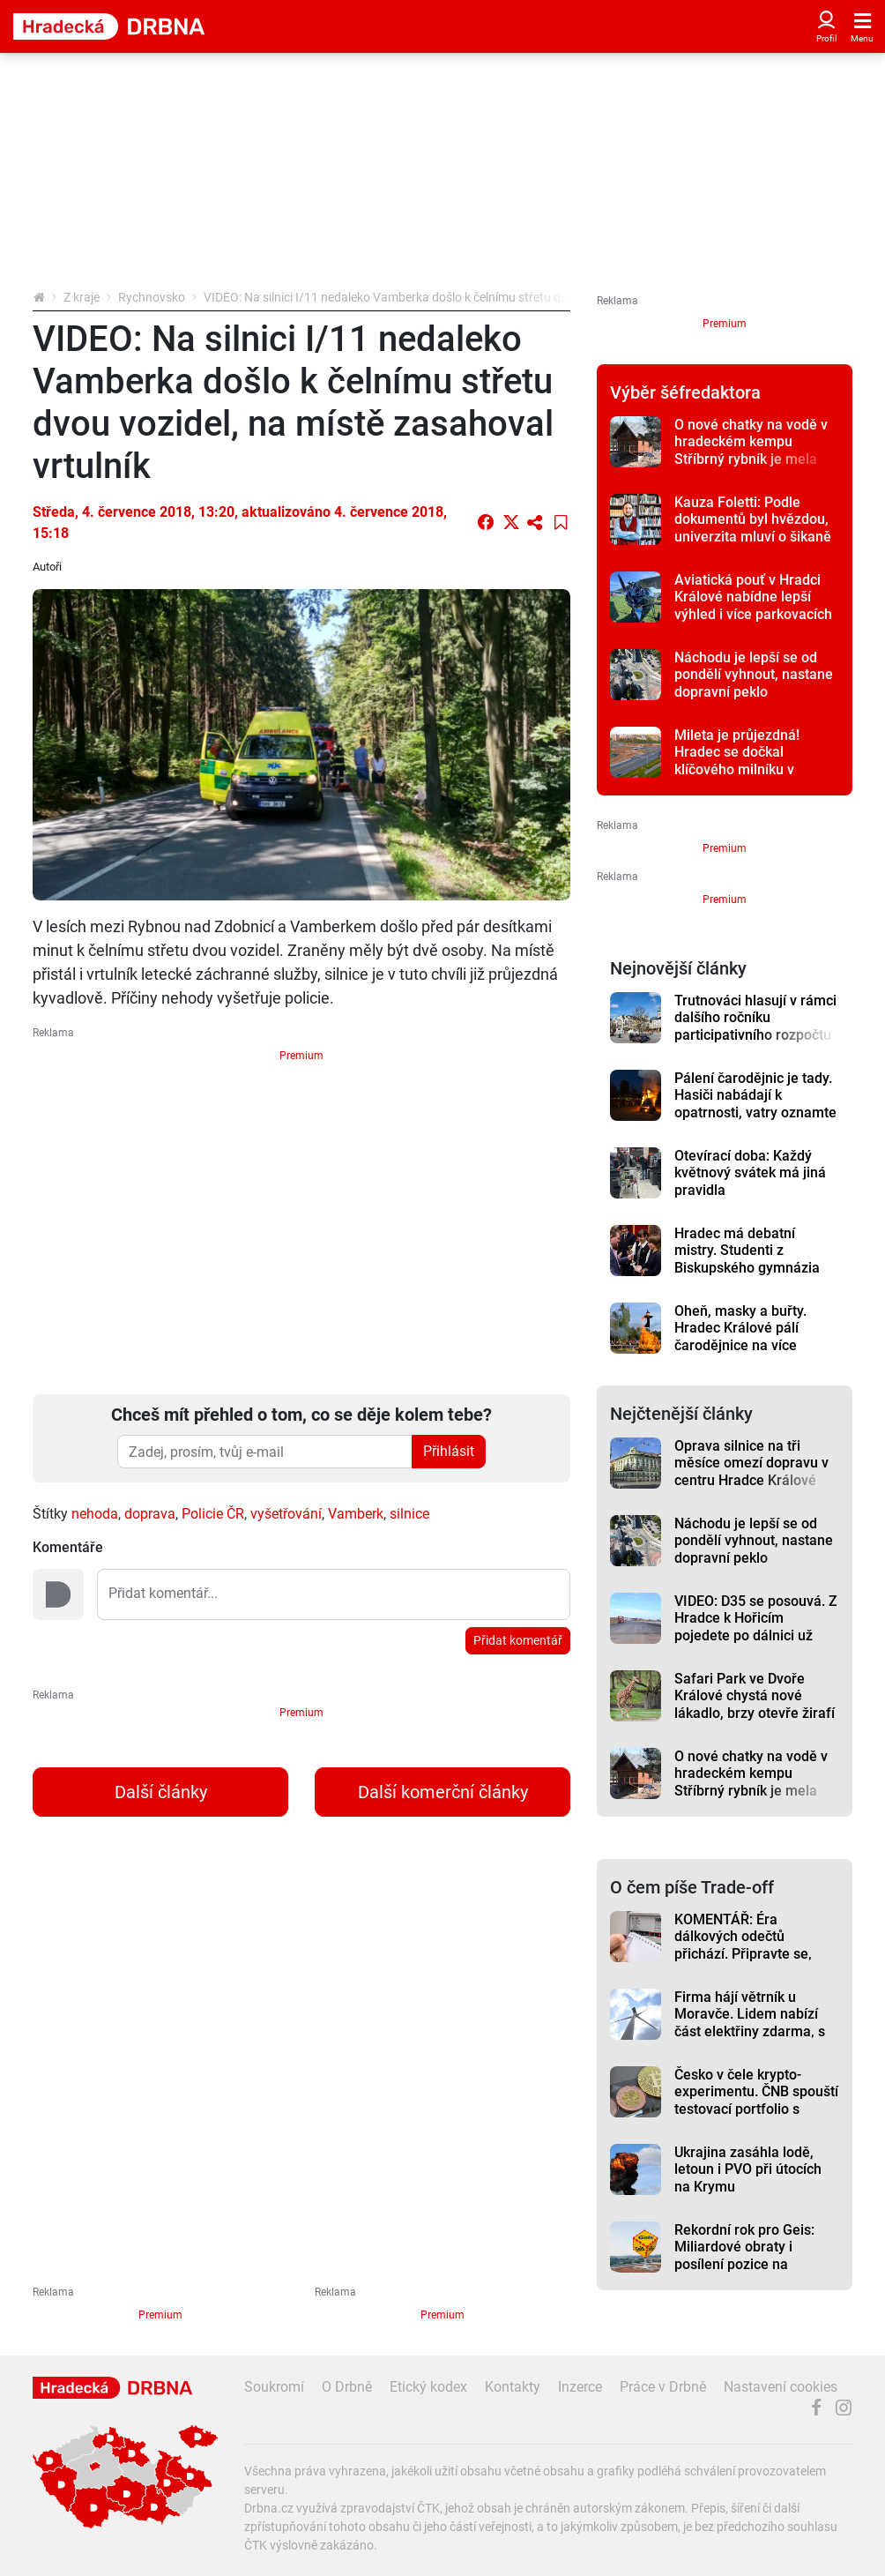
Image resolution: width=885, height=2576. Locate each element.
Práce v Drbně (663, 2386)
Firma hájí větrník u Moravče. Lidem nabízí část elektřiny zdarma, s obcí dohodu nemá (749, 2023)
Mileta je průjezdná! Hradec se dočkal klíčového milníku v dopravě (736, 761)
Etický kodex (428, 2386)
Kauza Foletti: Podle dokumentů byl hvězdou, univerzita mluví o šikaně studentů (752, 528)
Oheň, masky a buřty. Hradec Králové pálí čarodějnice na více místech (740, 1336)
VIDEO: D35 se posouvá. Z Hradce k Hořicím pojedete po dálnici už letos (755, 1627)
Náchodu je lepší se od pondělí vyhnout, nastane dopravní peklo (753, 674)
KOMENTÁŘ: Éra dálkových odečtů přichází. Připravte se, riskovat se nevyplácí (743, 1945)
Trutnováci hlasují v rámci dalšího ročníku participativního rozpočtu (755, 1017)
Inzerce (580, 2386)
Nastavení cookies (780, 2386)
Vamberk (355, 1513)
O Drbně (347, 2386)
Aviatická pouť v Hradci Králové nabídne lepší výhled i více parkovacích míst (753, 605)
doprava (149, 1513)
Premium (301, 1055)
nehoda (94, 1513)
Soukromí (274, 2386)
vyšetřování (286, 1513)
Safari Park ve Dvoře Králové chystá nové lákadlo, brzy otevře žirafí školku (754, 1704)
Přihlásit (448, 1451)
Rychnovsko (151, 297)
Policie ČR (213, 1513)
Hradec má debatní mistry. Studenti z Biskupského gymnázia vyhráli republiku (747, 1259)
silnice (409, 1513)
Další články (161, 1792)
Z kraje (81, 297)
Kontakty (512, 2386)
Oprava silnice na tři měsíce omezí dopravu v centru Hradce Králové (751, 1463)
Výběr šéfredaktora (685, 392)
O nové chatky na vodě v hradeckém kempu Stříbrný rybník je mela (751, 441)
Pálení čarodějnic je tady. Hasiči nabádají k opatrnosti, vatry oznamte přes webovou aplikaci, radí (755, 1112)
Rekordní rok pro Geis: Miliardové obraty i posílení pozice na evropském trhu (744, 2255)
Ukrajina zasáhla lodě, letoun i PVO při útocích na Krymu (748, 2169)
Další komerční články (443, 1792)
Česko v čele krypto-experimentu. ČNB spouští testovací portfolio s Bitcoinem (756, 2100)
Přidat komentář (517, 1640)
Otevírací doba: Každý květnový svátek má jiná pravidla (750, 1172)
